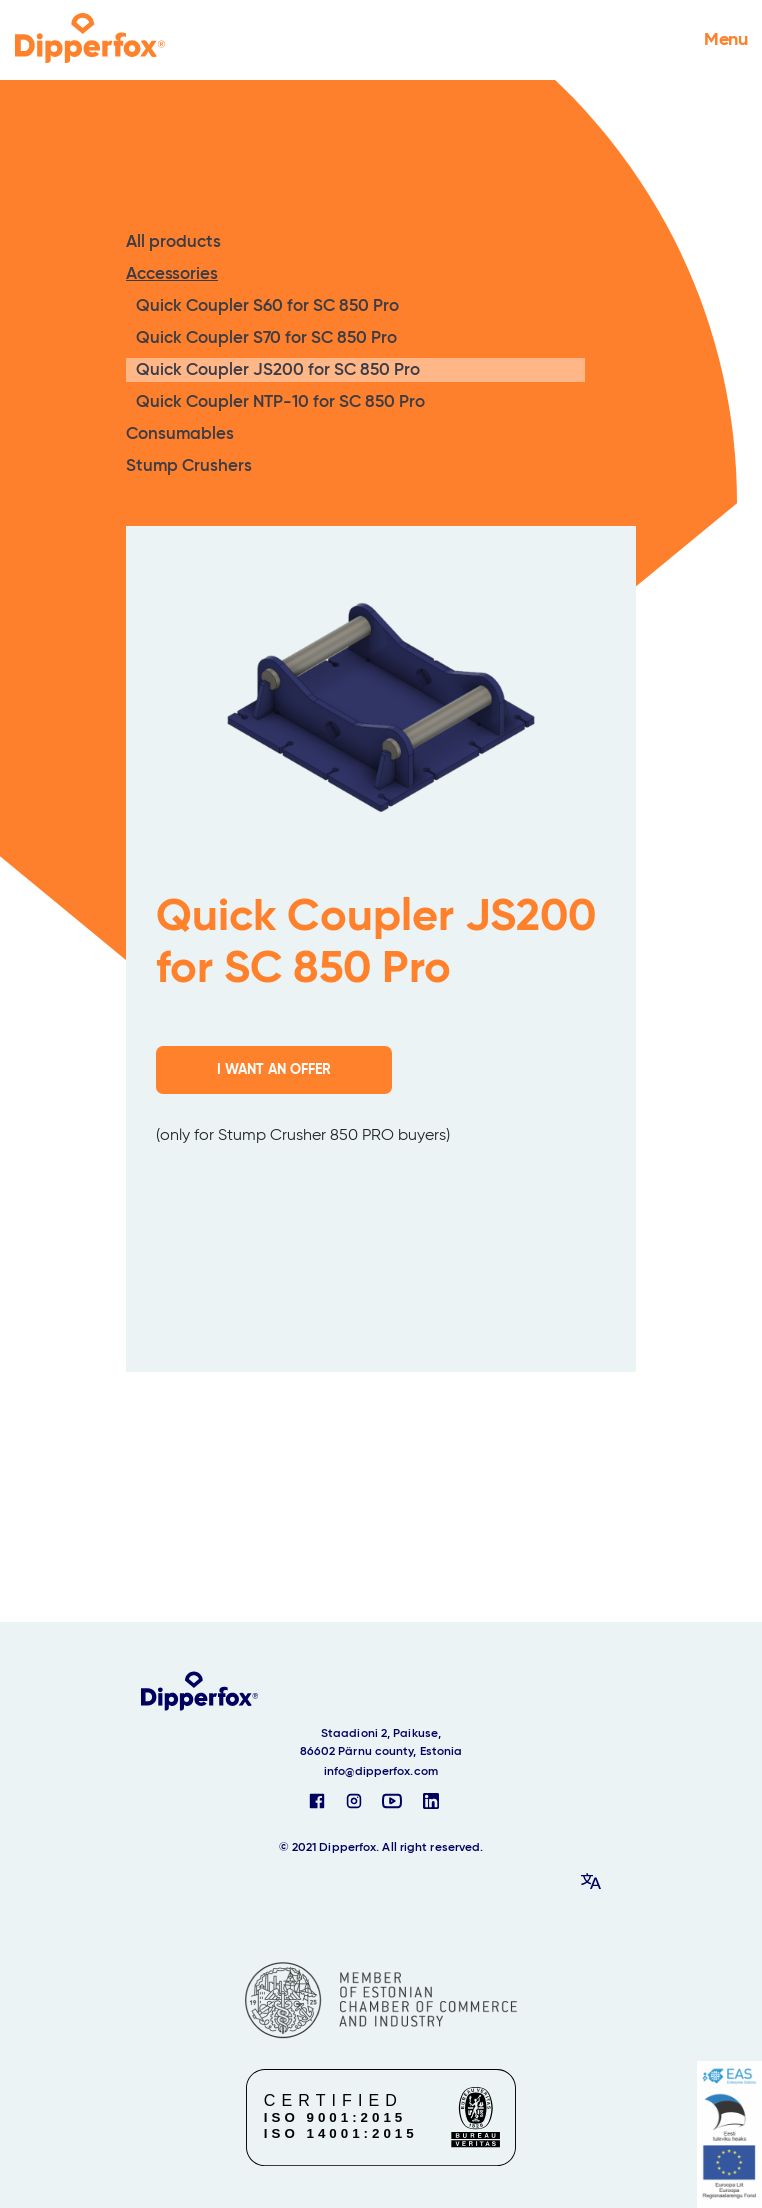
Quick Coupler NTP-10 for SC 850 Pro (280, 402)
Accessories (172, 274)
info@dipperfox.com (381, 1772)
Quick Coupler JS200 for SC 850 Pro (278, 370)
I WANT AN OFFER (274, 1070)
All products (173, 242)
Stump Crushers (189, 466)
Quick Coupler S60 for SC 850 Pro (267, 306)
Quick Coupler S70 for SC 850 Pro (266, 338)
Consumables (180, 434)
